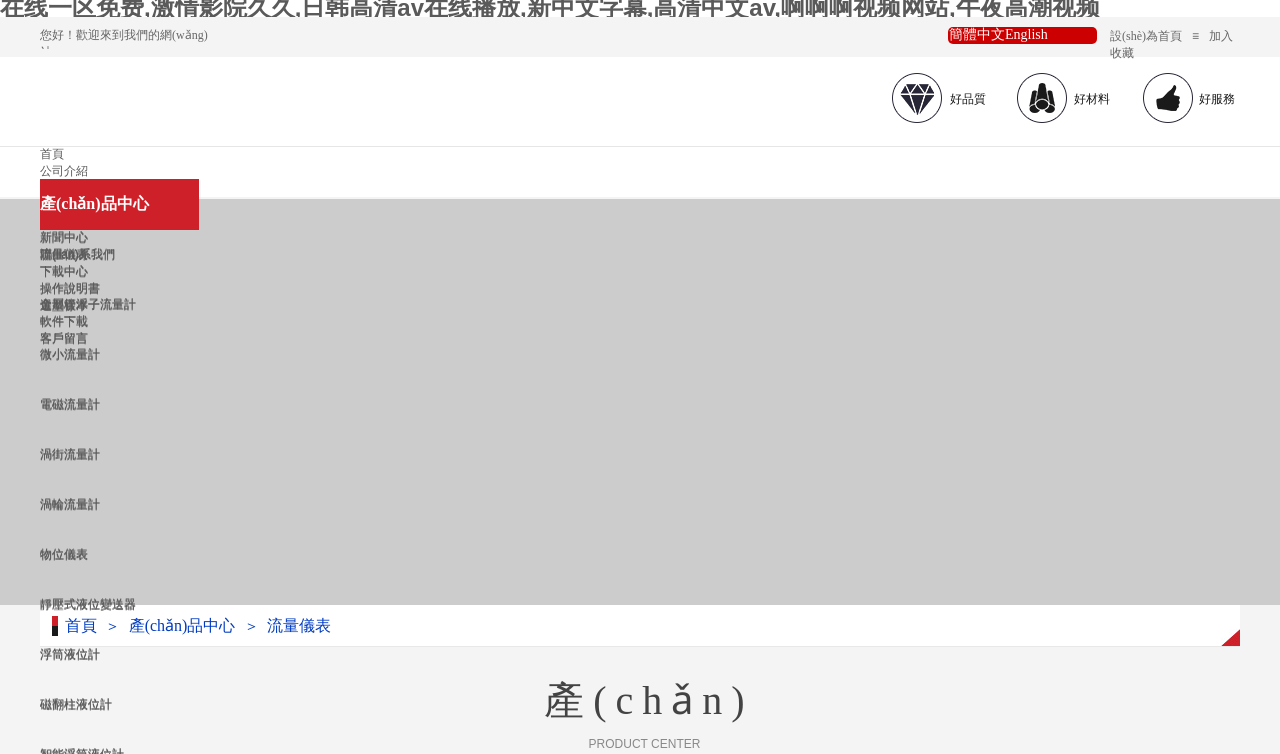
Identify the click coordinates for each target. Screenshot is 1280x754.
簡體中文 (977, 34)
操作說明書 (70, 288)
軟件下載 (64, 321)
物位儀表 (64, 554)
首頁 (52, 154)
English (1026, 34)
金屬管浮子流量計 (88, 304)
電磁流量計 (70, 404)
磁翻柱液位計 (76, 704)
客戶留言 (64, 338)
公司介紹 (64, 171)
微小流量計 (70, 354)
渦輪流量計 (70, 504)
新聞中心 (64, 237)
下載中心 (64, 271)
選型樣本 (64, 305)
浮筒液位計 (70, 654)
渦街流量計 (70, 454)
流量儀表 (299, 625)
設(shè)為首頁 (1146, 36)
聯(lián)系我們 (77, 254)
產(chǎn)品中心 (94, 203)
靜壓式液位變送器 (88, 604)
